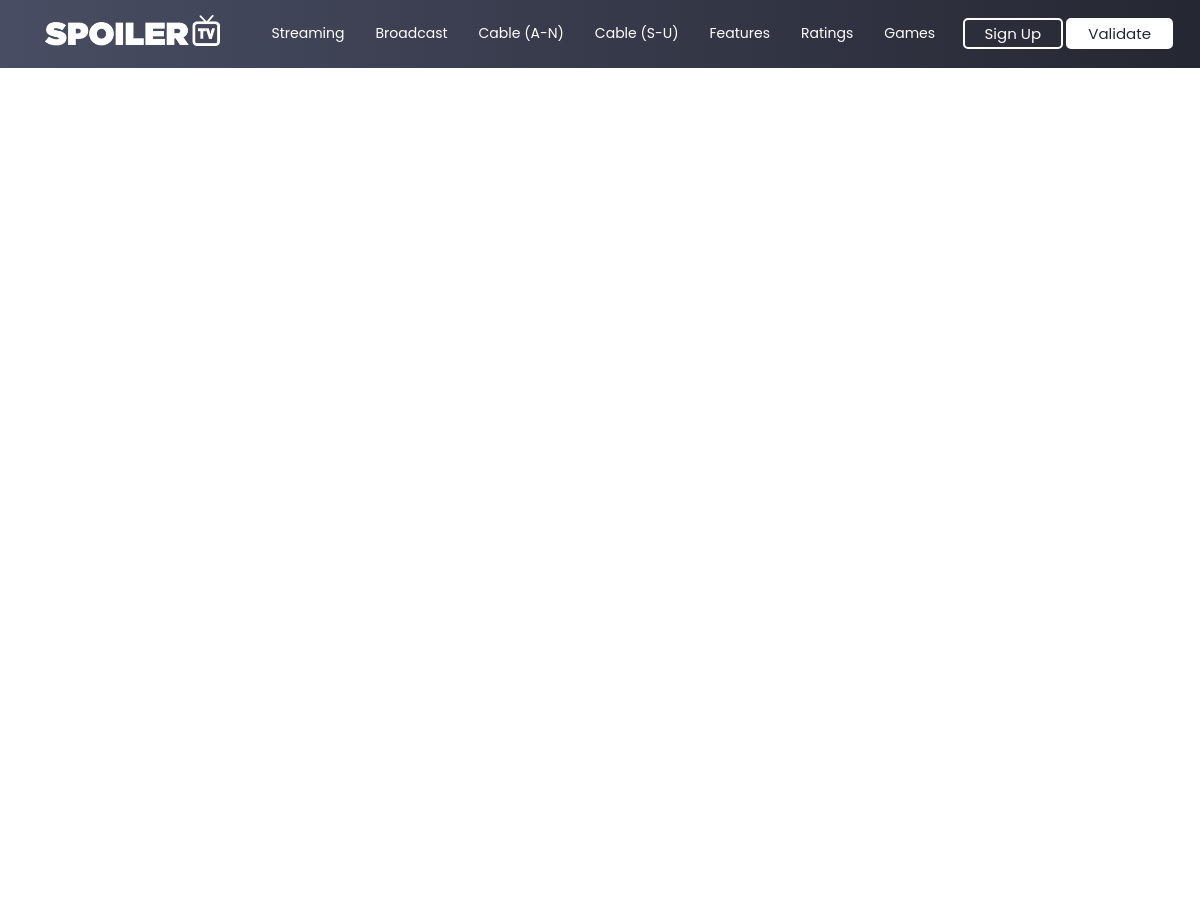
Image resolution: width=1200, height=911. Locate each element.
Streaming (308, 33)
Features (740, 33)
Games (909, 33)
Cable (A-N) (521, 33)
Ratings (827, 33)
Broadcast (411, 33)
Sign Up (1013, 33)
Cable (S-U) (637, 33)
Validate (1119, 33)
